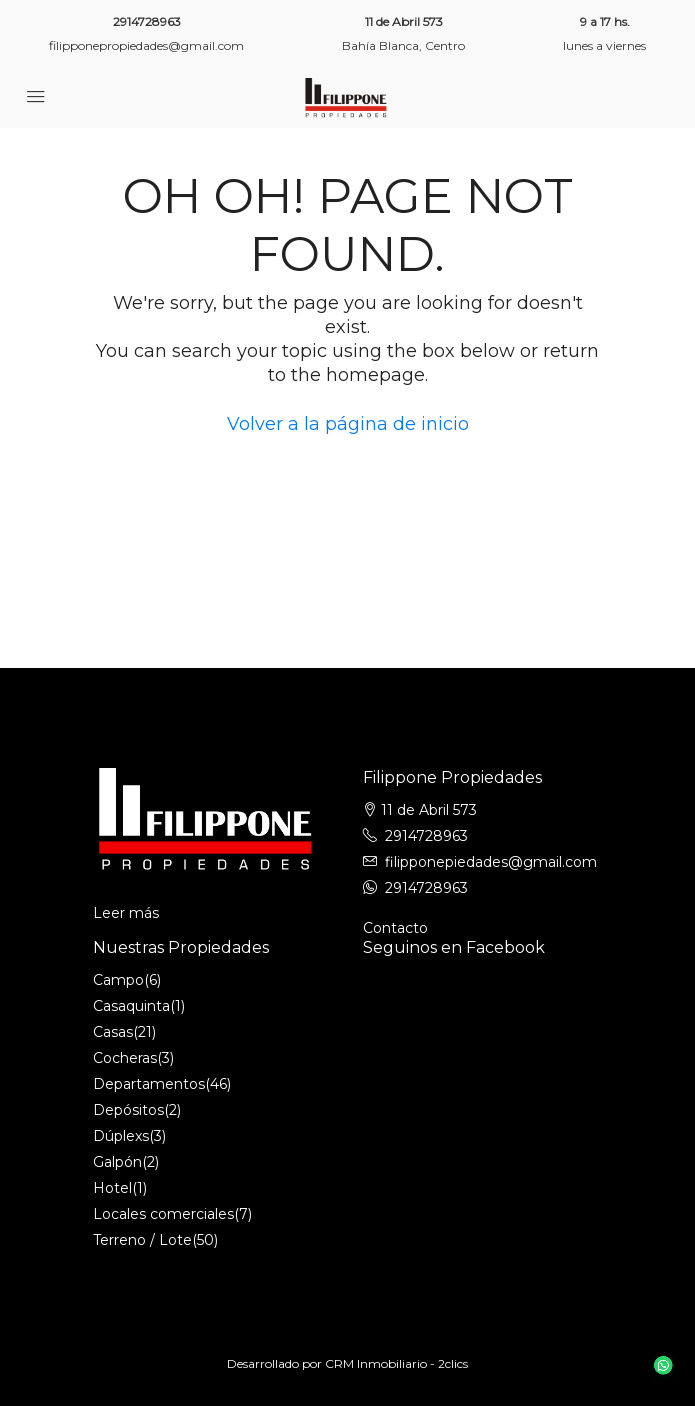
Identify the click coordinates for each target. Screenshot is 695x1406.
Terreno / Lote (142, 1240)
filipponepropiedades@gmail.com (146, 45)
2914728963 (147, 21)
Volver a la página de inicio (348, 424)
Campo (118, 980)
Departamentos (149, 1084)
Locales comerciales (163, 1214)
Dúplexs (121, 1136)
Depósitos (128, 1110)
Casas (113, 1032)
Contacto (395, 928)
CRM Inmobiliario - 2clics (396, 1363)
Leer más (126, 913)
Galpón (117, 1162)
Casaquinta (131, 1006)
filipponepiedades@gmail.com (491, 862)
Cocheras (125, 1058)
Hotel (112, 1188)
